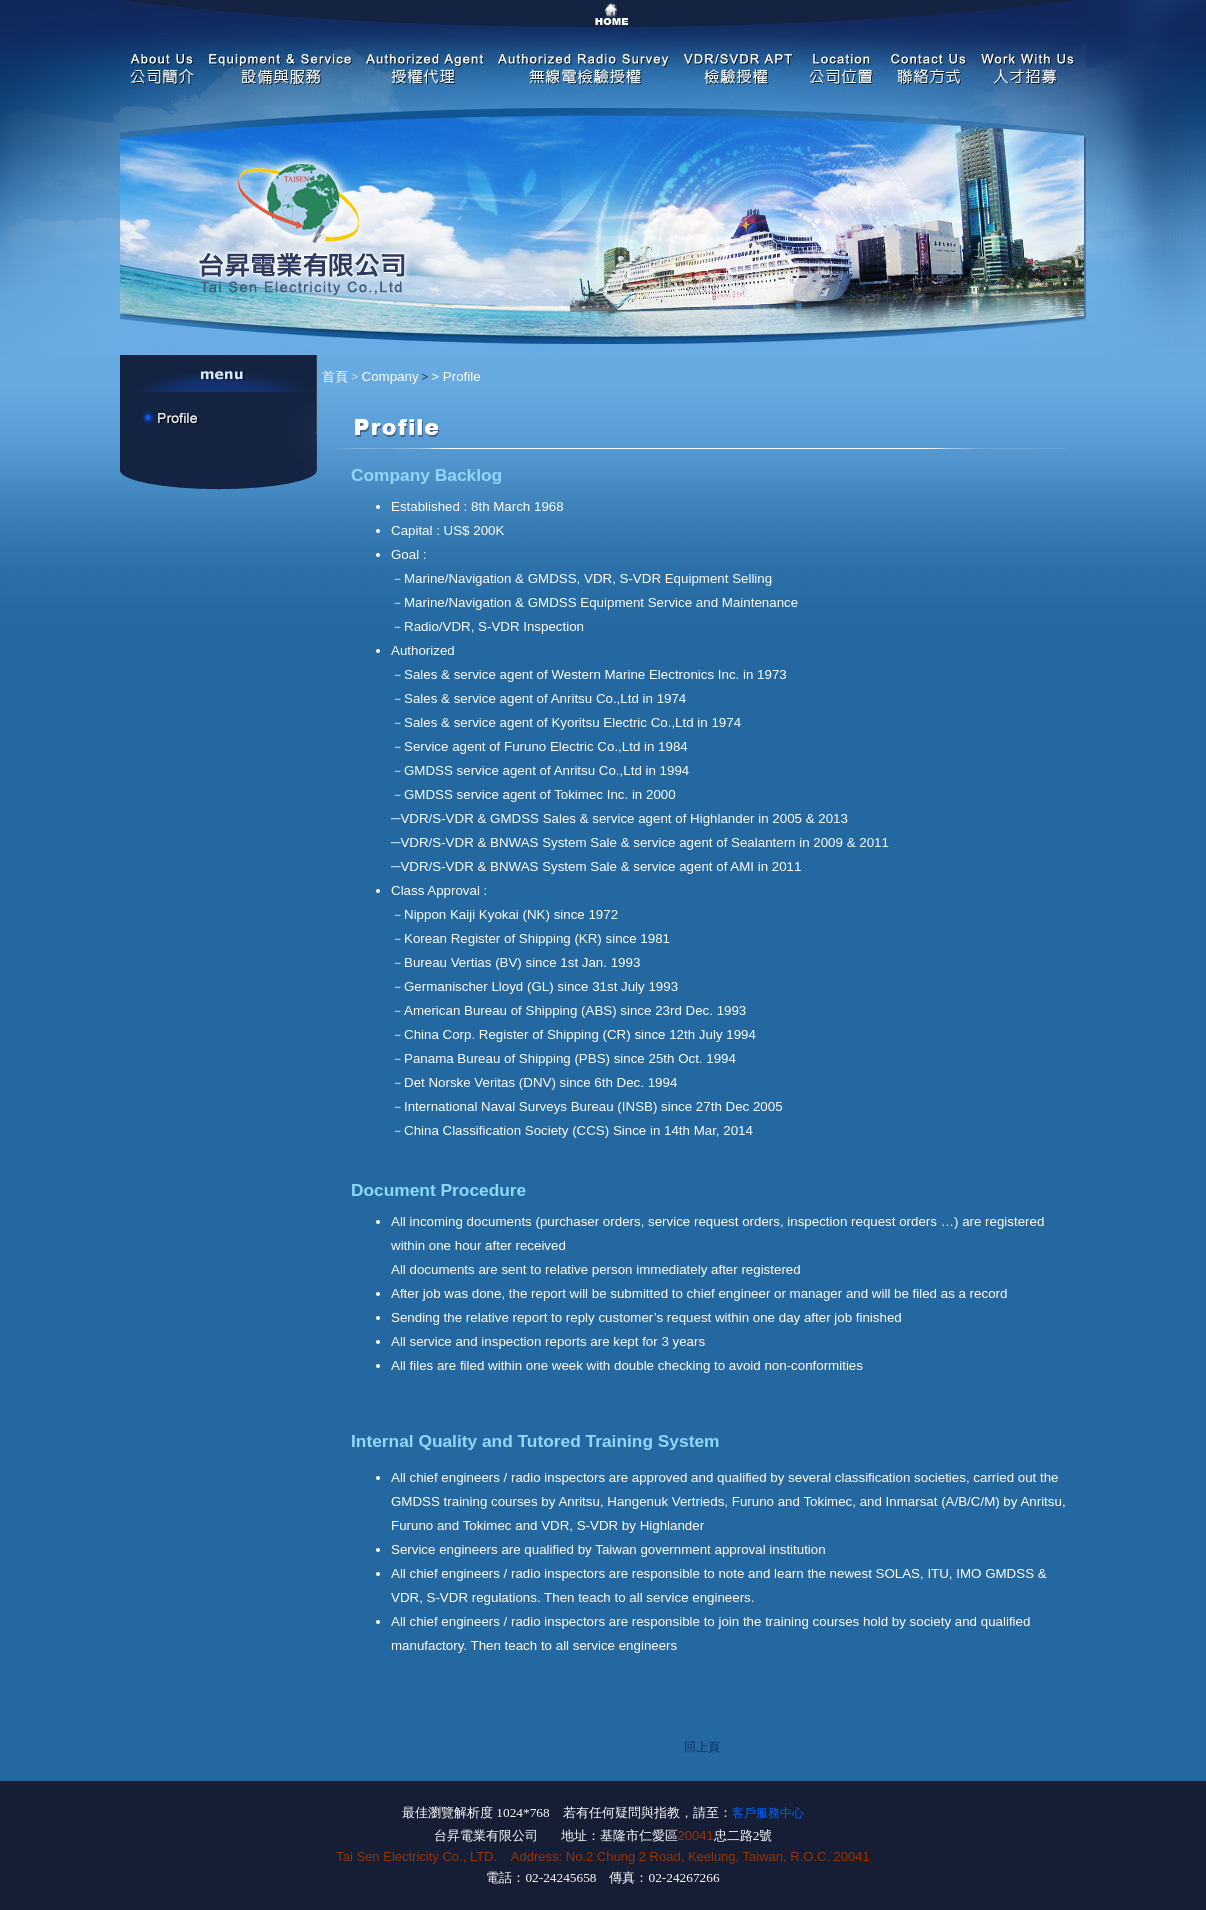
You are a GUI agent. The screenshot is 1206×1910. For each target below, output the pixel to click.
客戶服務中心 (768, 1813)
